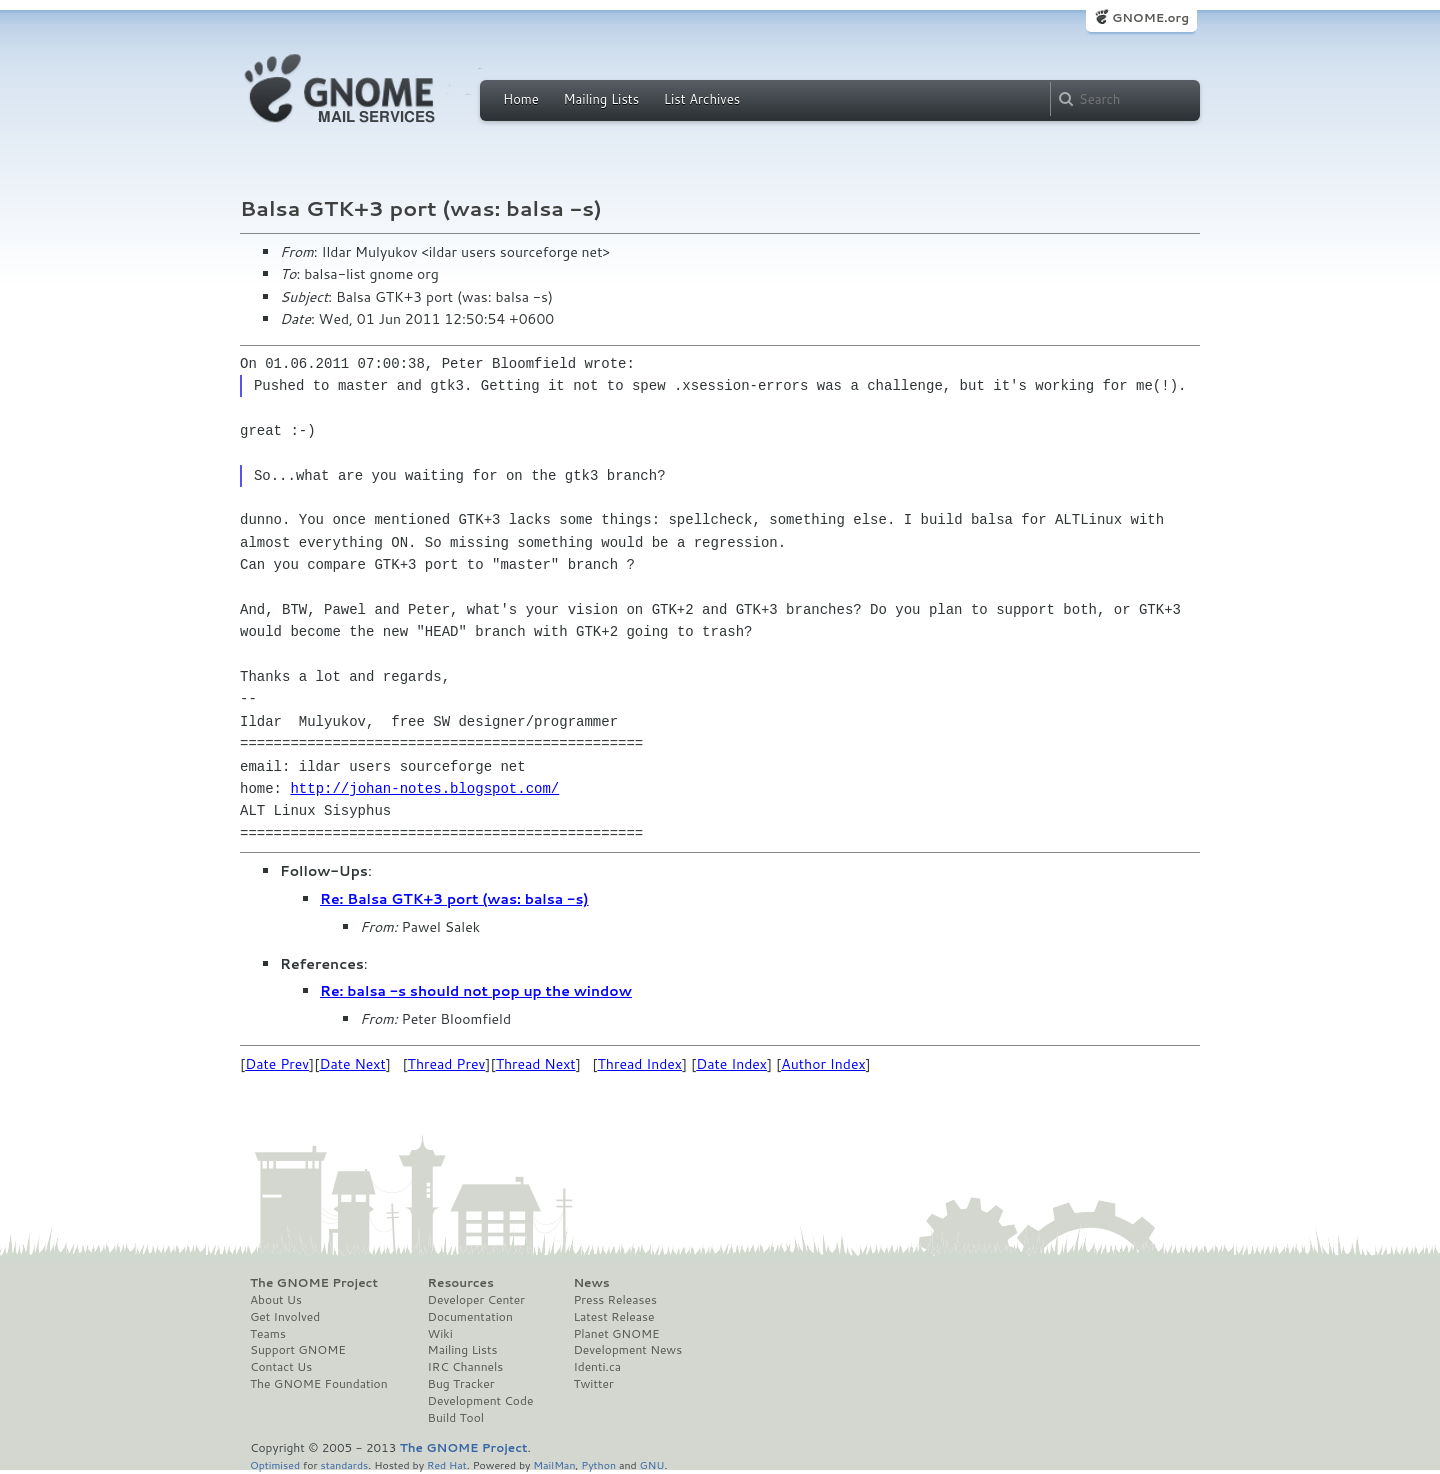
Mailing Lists (601, 99)
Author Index (823, 1064)
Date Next (352, 1064)
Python (598, 1464)
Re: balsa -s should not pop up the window (476, 991)
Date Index (731, 1064)
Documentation (470, 1317)
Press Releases (614, 1300)
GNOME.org (1150, 17)
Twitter (593, 1384)
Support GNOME (298, 1350)
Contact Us (281, 1367)
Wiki (440, 1334)
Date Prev (277, 1064)
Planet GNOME (616, 1334)
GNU (652, 1464)
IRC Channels (466, 1367)
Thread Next (536, 1064)
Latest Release (613, 1317)
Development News (627, 1350)
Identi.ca (597, 1367)
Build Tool (456, 1418)
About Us (276, 1300)
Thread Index (640, 1064)
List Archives (702, 99)
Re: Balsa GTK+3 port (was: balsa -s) (454, 899)
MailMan (554, 1464)
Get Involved (285, 1317)
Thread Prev (447, 1064)
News (591, 1283)
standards (344, 1464)
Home (521, 99)
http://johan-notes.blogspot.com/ (424, 788)
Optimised (275, 1464)
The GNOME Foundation (319, 1384)
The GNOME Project (314, 1283)
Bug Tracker (461, 1384)
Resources (461, 1283)
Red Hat (447, 1464)
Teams (268, 1334)
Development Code (481, 1401)
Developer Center (476, 1300)
